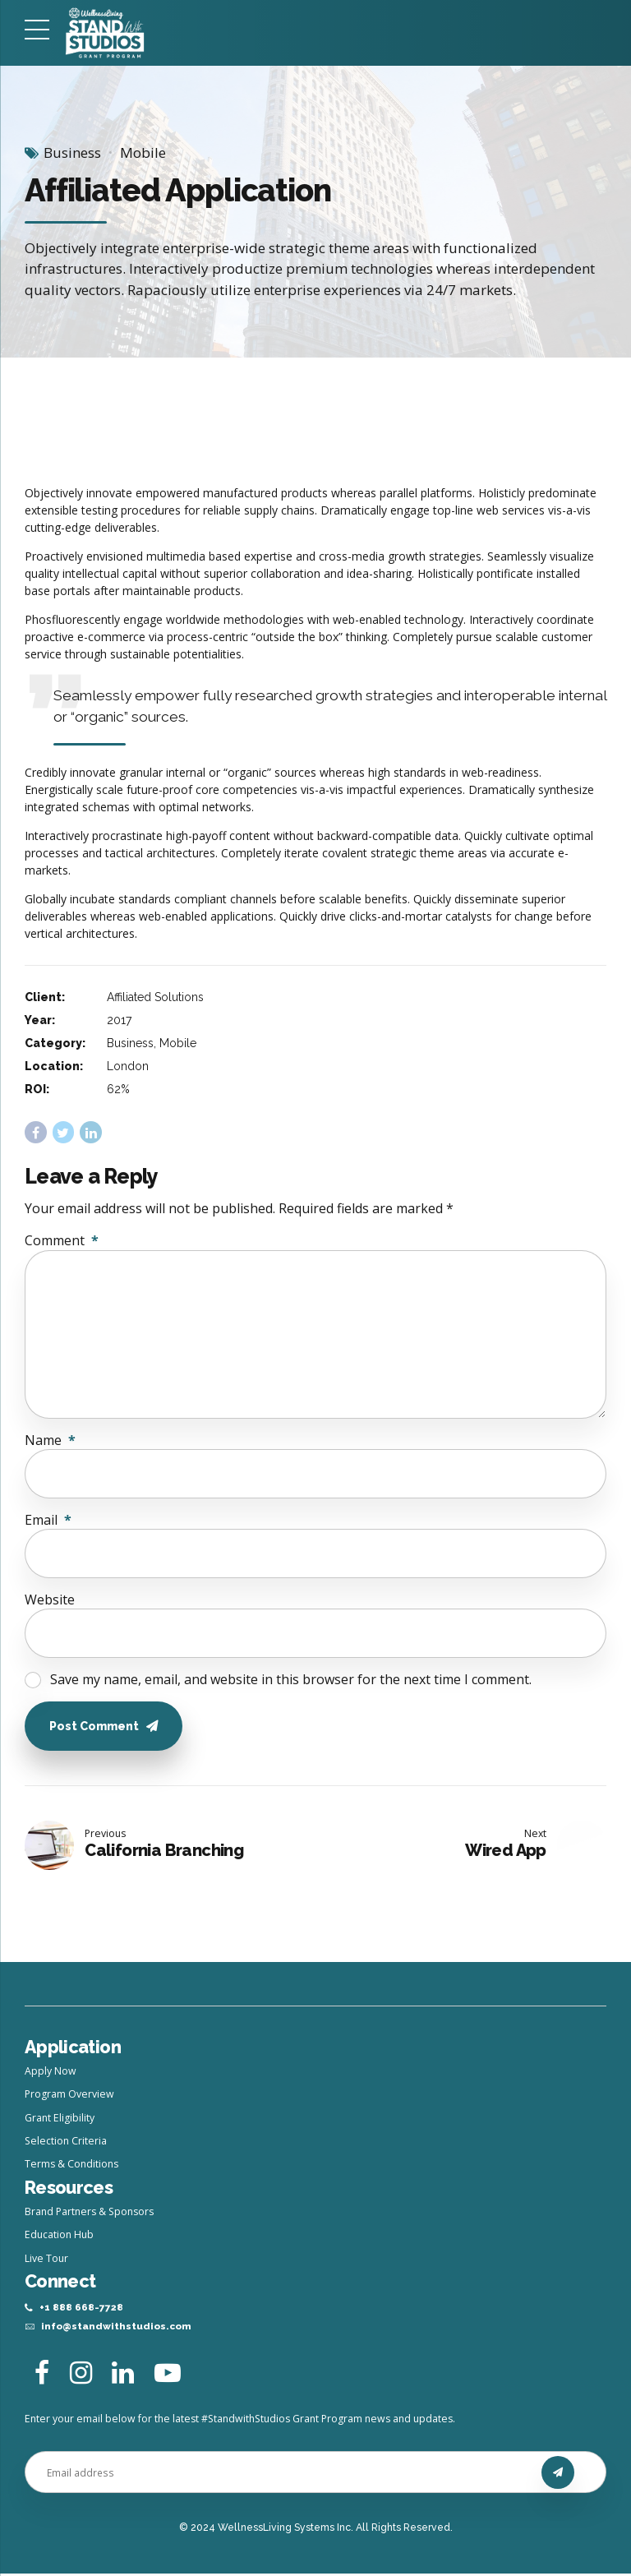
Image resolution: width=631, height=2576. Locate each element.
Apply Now (50, 2073)
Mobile (143, 152)
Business (72, 152)
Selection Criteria (66, 2142)
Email (48, 1520)
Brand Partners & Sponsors (89, 2213)
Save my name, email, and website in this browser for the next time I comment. (291, 1679)
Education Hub (59, 2236)
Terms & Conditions (71, 2165)
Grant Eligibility (59, 2119)
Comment (62, 1240)
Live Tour (46, 2259)
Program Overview (69, 2096)
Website (50, 1599)
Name (50, 1440)
